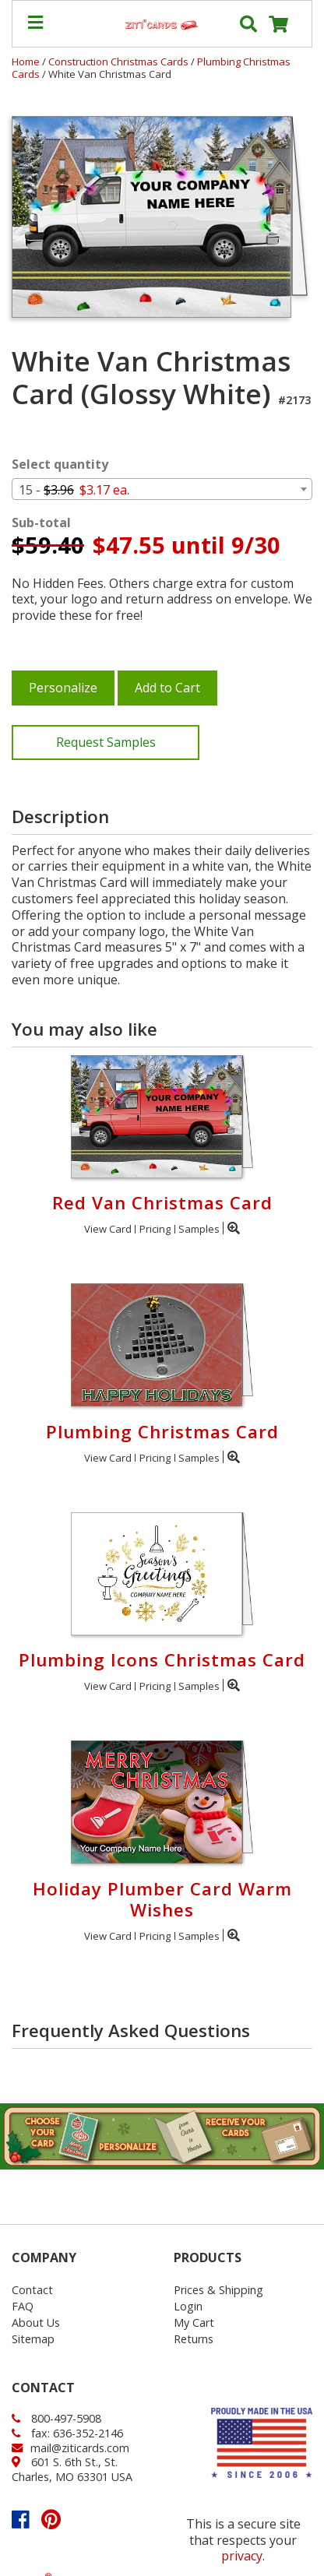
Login (188, 2306)
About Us (36, 2322)
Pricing (155, 1229)
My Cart (194, 2322)
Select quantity (60, 464)
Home (26, 62)
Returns (193, 2338)
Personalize (63, 687)
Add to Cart (167, 687)
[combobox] (162, 489)
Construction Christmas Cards (119, 62)
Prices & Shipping (218, 2289)
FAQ (22, 2306)
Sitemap (33, 2338)
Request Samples (106, 742)
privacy (241, 2555)
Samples (199, 1229)
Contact (32, 2289)
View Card (108, 1229)
